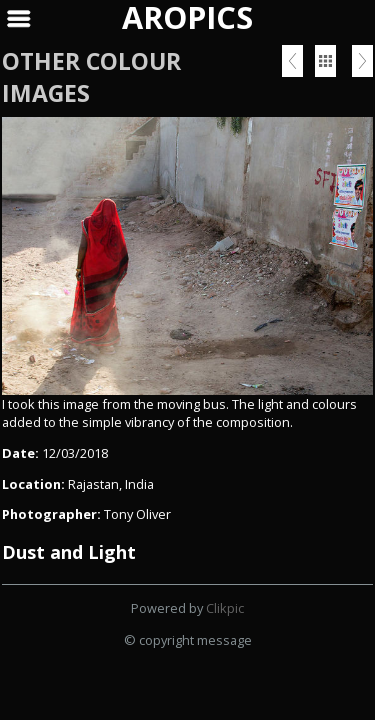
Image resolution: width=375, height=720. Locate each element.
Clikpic (225, 608)
